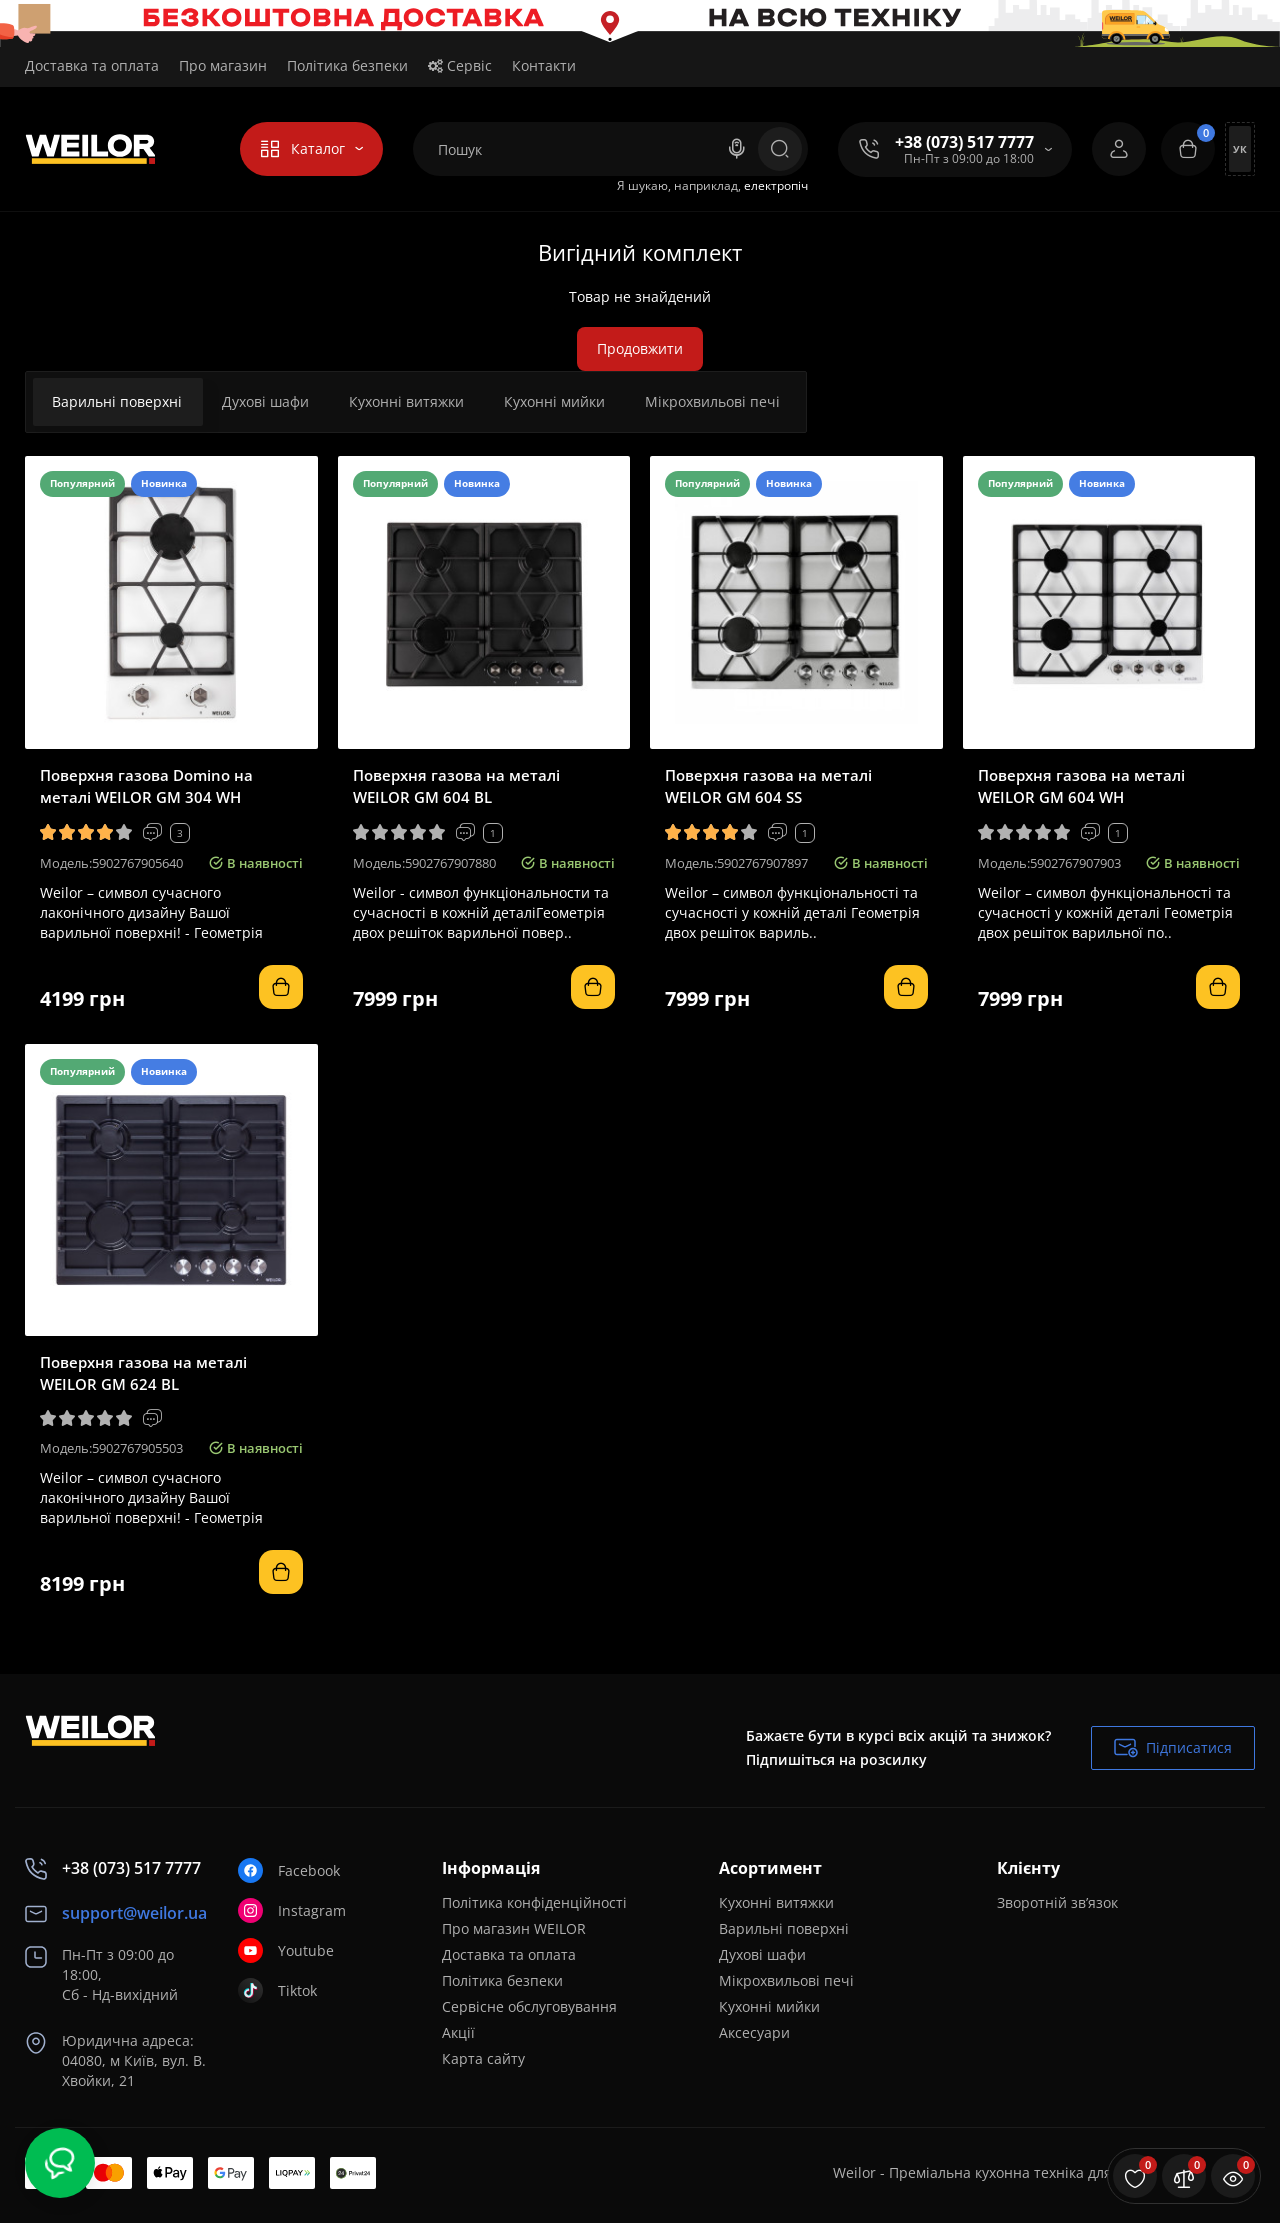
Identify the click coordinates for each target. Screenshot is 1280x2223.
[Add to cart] (281, 987)
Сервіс (460, 65)
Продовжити (640, 348)
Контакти (544, 65)
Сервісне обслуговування (529, 2006)
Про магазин (223, 65)
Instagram (292, 1910)
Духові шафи (265, 401)
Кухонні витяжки (406, 401)
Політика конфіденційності (534, 1902)
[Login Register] (1119, 149)
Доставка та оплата (92, 65)
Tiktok (277, 1990)
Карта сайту (483, 2058)
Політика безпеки (347, 65)
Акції (458, 2032)
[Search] (737, 149)
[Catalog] (311, 149)
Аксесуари (754, 2032)
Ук (1240, 149)
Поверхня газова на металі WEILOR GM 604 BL (456, 786)
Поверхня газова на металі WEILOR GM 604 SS (768, 786)
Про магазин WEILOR (514, 1928)
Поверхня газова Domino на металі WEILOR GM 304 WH (146, 786)
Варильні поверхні (117, 401)
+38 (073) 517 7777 (964, 142)
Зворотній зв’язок (1057, 1902)
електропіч (776, 185)
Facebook (289, 1870)
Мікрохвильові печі (712, 401)
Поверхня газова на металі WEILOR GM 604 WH (1081, 786)
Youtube (286, 1950)
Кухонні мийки (554, 401)
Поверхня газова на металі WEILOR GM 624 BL (143, 1373)
